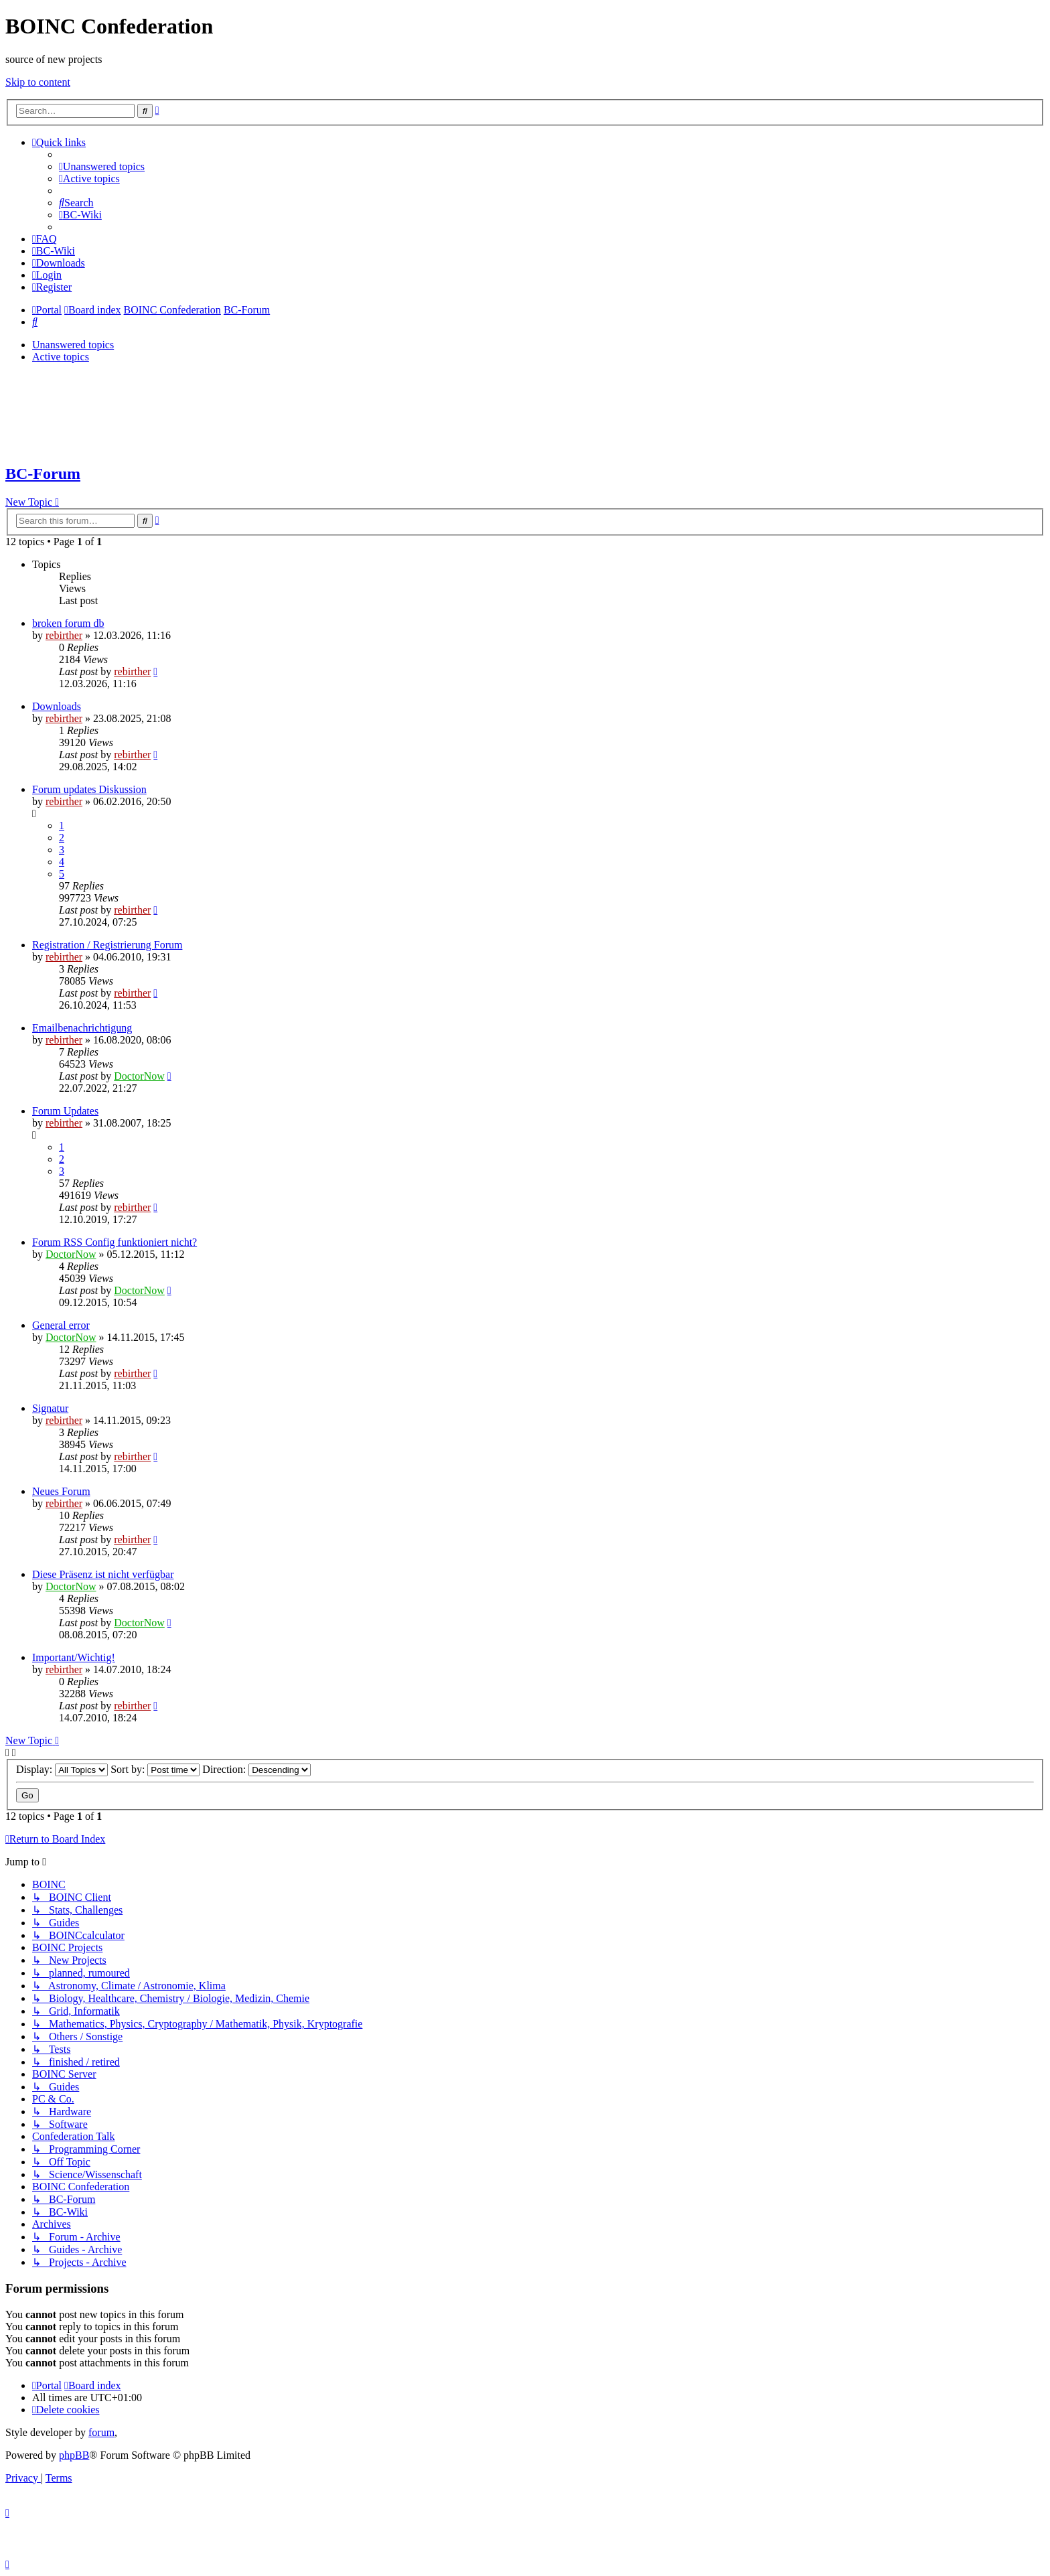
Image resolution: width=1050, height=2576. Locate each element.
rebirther (64, 635)
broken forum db (68, 623)
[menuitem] (102, 166)
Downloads (56, 706)
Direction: (256, 1769)
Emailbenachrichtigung (82, 1027)
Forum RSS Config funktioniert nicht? (114, 1242)
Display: (62, 1769)
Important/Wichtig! (73, 1657)
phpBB (74, 2455)
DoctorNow (139, 1076)
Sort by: (155, 1769)
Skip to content (37, 82)
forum (101, 2432)
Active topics (60, 356)
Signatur (50, 1408)
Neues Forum (61, 1491)
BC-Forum (42, 473)
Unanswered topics (73, 344)
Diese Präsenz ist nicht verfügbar (102, 1574)
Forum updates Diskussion (89, 789)
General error (61, 1325)
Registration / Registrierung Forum (107, 944)
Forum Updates (65, 1111)
